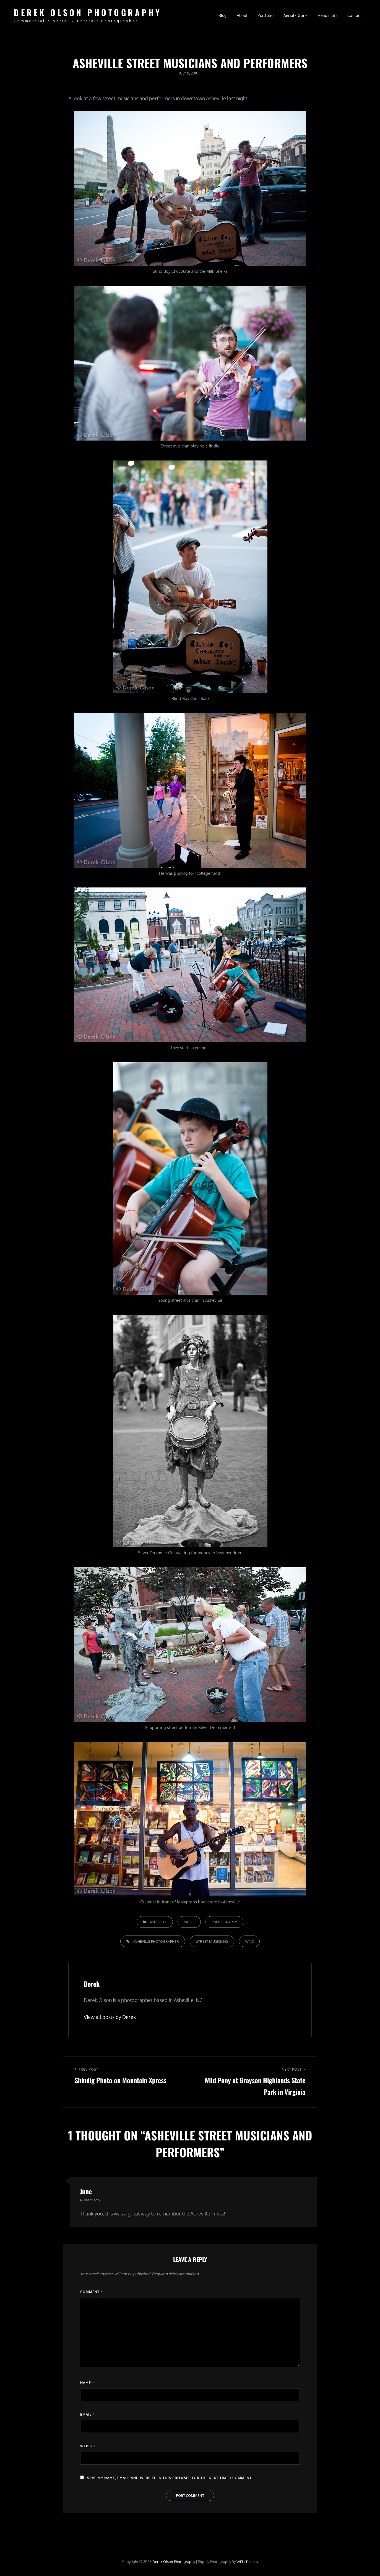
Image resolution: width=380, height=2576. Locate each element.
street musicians (212, 1941)
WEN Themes (247, 2561)
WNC (249, 1941)
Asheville (158, 1922)
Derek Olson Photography (88, 12)
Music (189, 1922)
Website (88, 2446)
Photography (224, 1922)
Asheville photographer (156, 1941)
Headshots (327, 15)
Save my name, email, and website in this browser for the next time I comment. (170, 2478)
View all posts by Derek (110, 2017)
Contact (354, 15)
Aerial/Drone (295, 15)
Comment (91, 2292)
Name (87, 2383)
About (242, 15)
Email (87, 2414)
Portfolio (265, 15)
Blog (222, 15)
